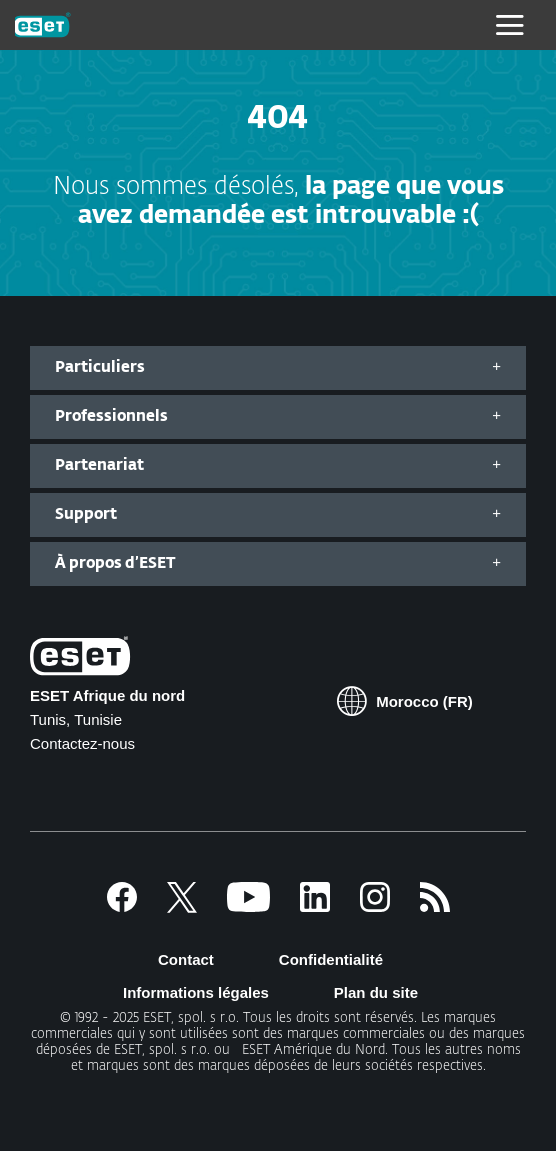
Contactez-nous (82, 743)
